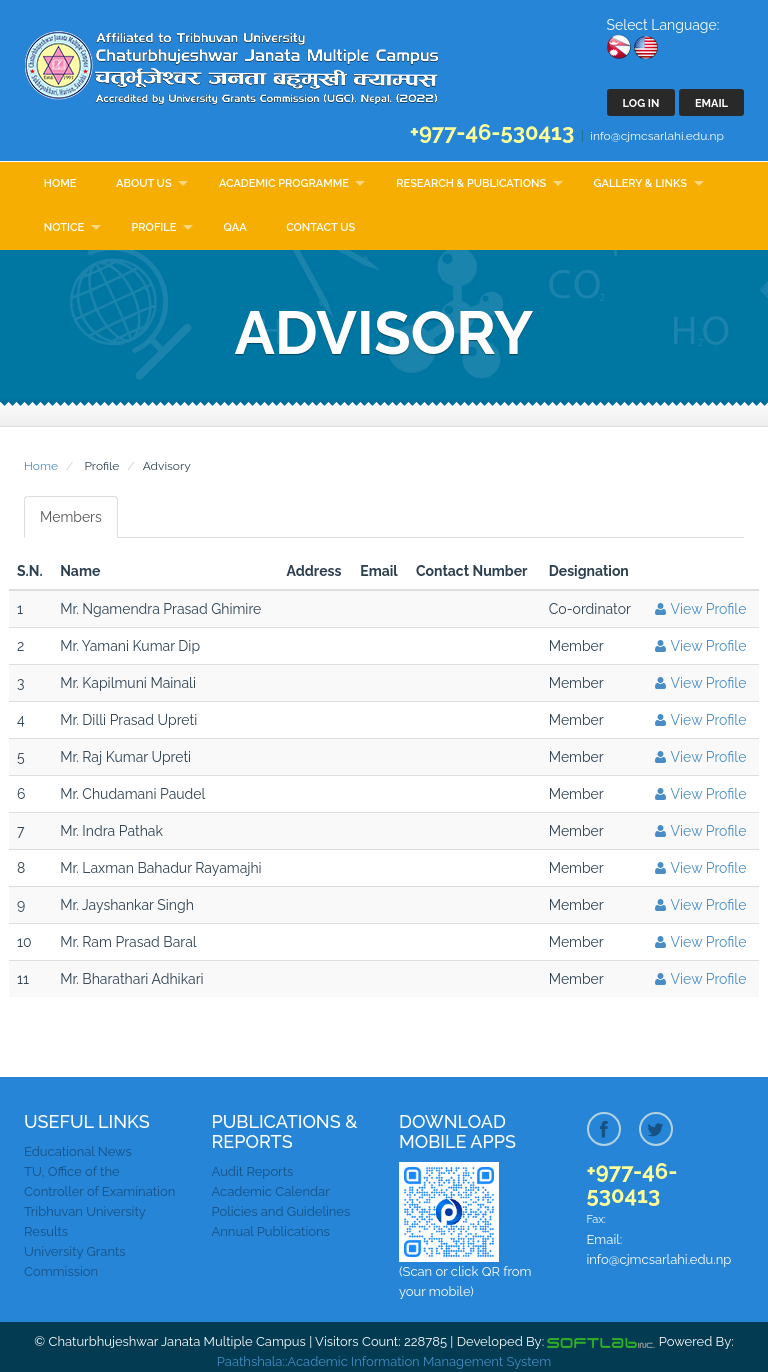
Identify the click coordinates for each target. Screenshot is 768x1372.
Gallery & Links (640, 183)
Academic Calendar (271, 1191)
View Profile (698, 609)
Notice (64, 227)
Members (71, 517)
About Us (144, 183)
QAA (235, 227)
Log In (641, 103)
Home (60, 183)
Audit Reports (253, 1171)
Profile (154, 227)
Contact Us (320, 227)
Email (711, 103)
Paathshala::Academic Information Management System (384, 1361)
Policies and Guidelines (281, 1211)
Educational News (78, 1151)
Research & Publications (471, 183)
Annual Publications (271, 1231)
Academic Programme (284, 183)
